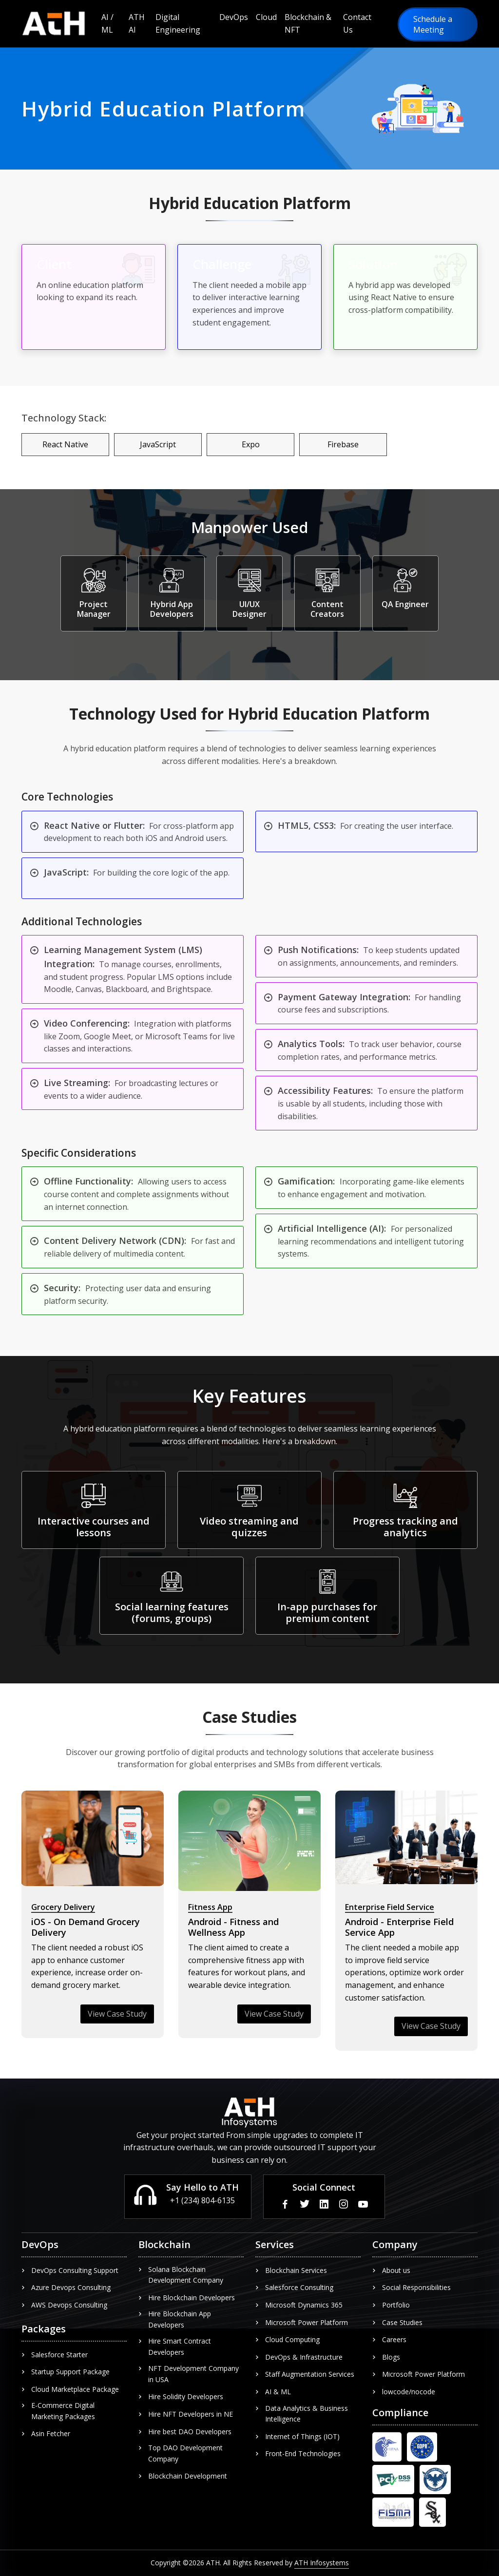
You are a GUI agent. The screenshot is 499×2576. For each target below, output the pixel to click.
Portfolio (391, 2304)
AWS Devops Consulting (64, 2304)
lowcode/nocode (403, 2391)
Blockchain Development (182, 2476)
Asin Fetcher (45, 2433)
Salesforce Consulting (294, 2287)
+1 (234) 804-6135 (202, 2200)
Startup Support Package (65, 2371)
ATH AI (137, 23)
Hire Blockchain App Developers (174, 2319)
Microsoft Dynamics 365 (299, 2304)
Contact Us (357, 23)
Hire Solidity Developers (180, 2396)
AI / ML (107, 23)
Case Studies (397, 2322)
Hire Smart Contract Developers (174, 2346)
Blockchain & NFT (308, 23)
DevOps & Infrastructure (299, 2357)
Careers (389, 2339)
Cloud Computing (287, 2339)
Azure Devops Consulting (66, 2287)
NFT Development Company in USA (188, 2374)
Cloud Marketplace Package (70, 2389)
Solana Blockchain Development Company (180, 2275)
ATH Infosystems (321, 2562)
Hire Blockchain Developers (186, 2297)
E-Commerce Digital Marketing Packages (58, 2411)
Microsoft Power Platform (301, 2322)
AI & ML (273, 2391)
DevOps (233, 17)
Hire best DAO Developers (184, 2431)
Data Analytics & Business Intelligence (301, 2413)
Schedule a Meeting (432, 24)
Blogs (386, 2357)
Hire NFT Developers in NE (185, 2414)
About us (391, 2270)
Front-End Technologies (298, 2453)
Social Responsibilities (411, 2287)
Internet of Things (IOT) (297, 2436)
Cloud (266, 17)
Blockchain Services (291, 2270)
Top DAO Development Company (180, 2453)
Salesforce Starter (54, 2354)
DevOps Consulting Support (69, 2270)
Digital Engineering (177, 23)
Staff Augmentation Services (304, 2374)
